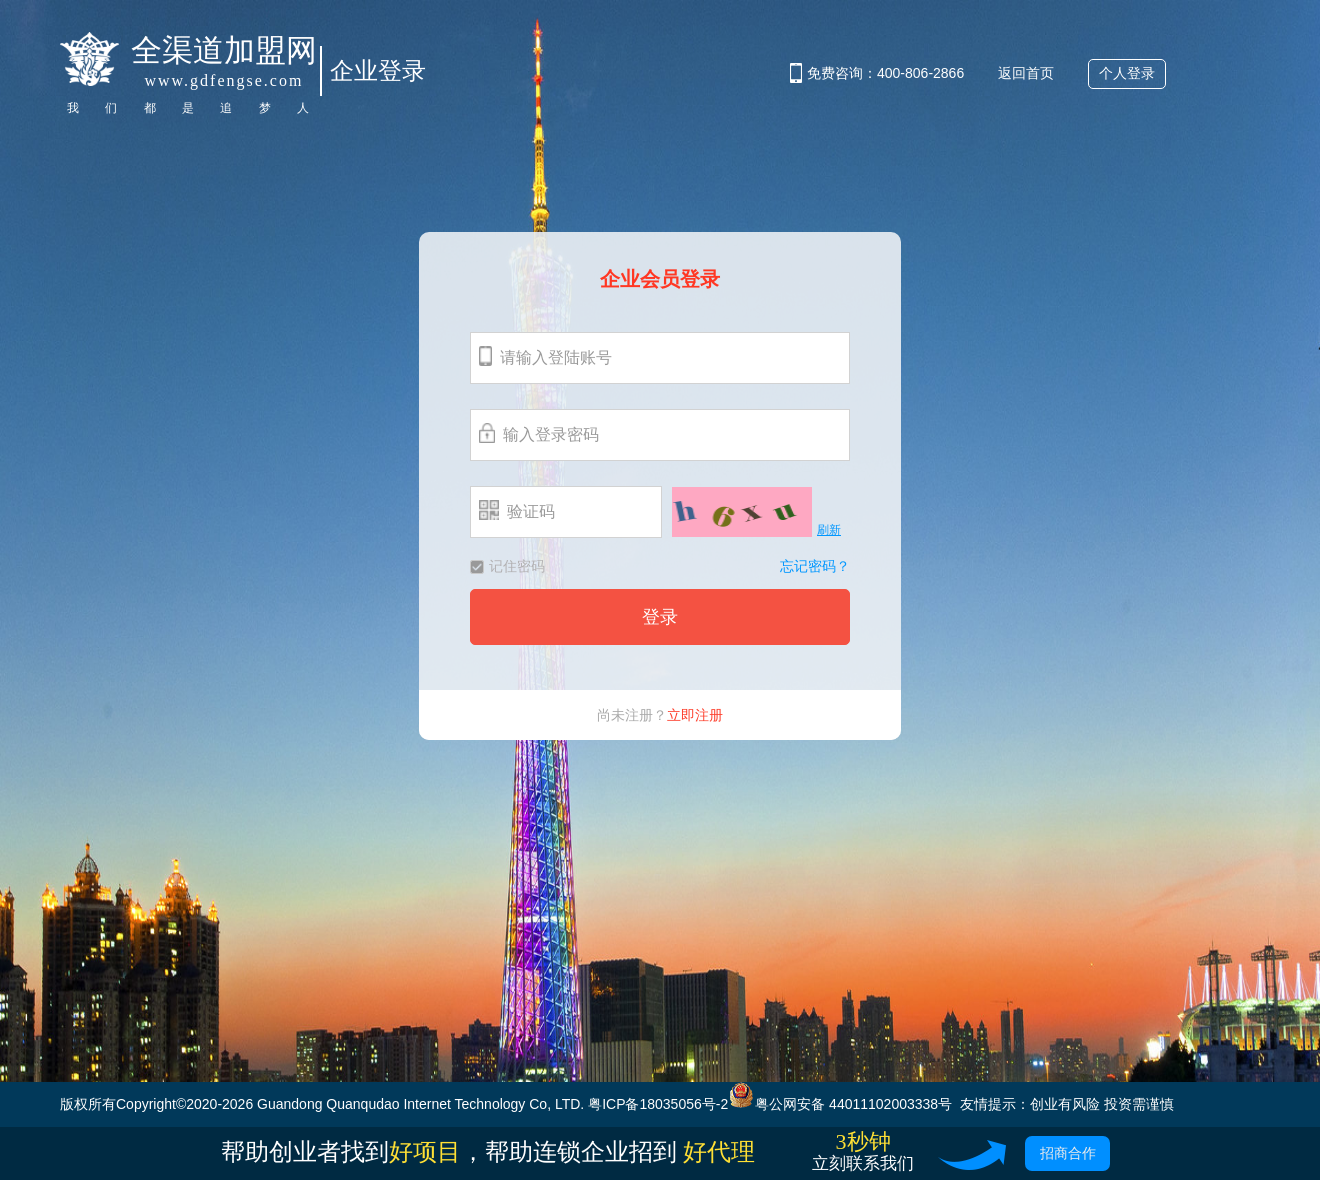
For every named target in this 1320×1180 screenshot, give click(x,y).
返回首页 (1026, 73)
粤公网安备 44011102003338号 (840, 1104)
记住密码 (507, 566)
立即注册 (695, 715)
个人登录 (1127, 73)
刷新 (829, 530)
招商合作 (1068, 1153)
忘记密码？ (815, 566)
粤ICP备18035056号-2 (658, 1104)
